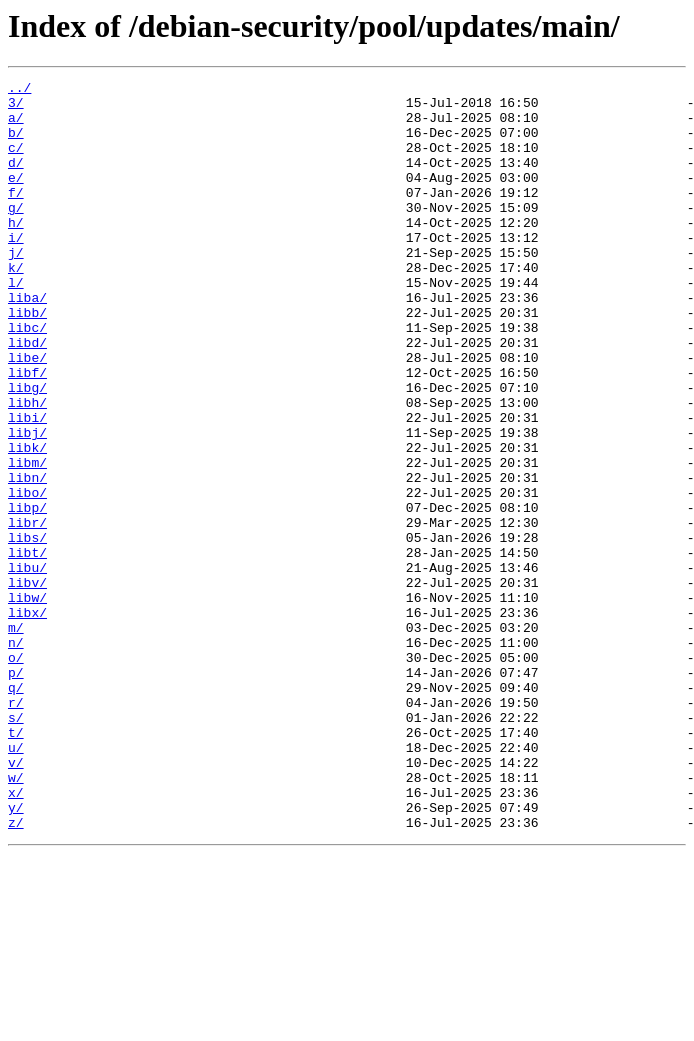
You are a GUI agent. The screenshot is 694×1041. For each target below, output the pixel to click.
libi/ (27, 486)
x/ (16, 936)
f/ (16, 216)
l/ (16, 324)
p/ (16, 792)
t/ (16, 864)
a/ (16, 126)
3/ (16, 108)
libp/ (27, 594)
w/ (16, 918)
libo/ (27, 576)
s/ (16, 846)
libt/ (27, 648)
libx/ (27, 720)
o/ (16, 774)
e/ (16, 198)
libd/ (27, 396)
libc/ (27, 378)
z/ (16, 972)
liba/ (27, 342)
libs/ (27, 630)
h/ (16, 252)
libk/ (27, 522)
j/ (16, 288)
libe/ (27, 414)
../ (19, 90)
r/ (16, 828)
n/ (16, 756)
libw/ (27, 702)
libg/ (27, 450)
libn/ (27, 558)
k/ (16, 306)
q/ (16, 810)
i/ (16, 270)
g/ (16, 234)
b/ (16, 144)
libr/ (27, 612)
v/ (16, 900)
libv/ (27, 684)
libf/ (27, 432)
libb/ (27, 360)
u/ (16, 882)
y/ (16, 954)
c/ (16, 162)
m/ (16, 738)
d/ (16, 180)
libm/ (27, 540)
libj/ (27, 504)
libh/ (27, 468)
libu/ (27, 666)
